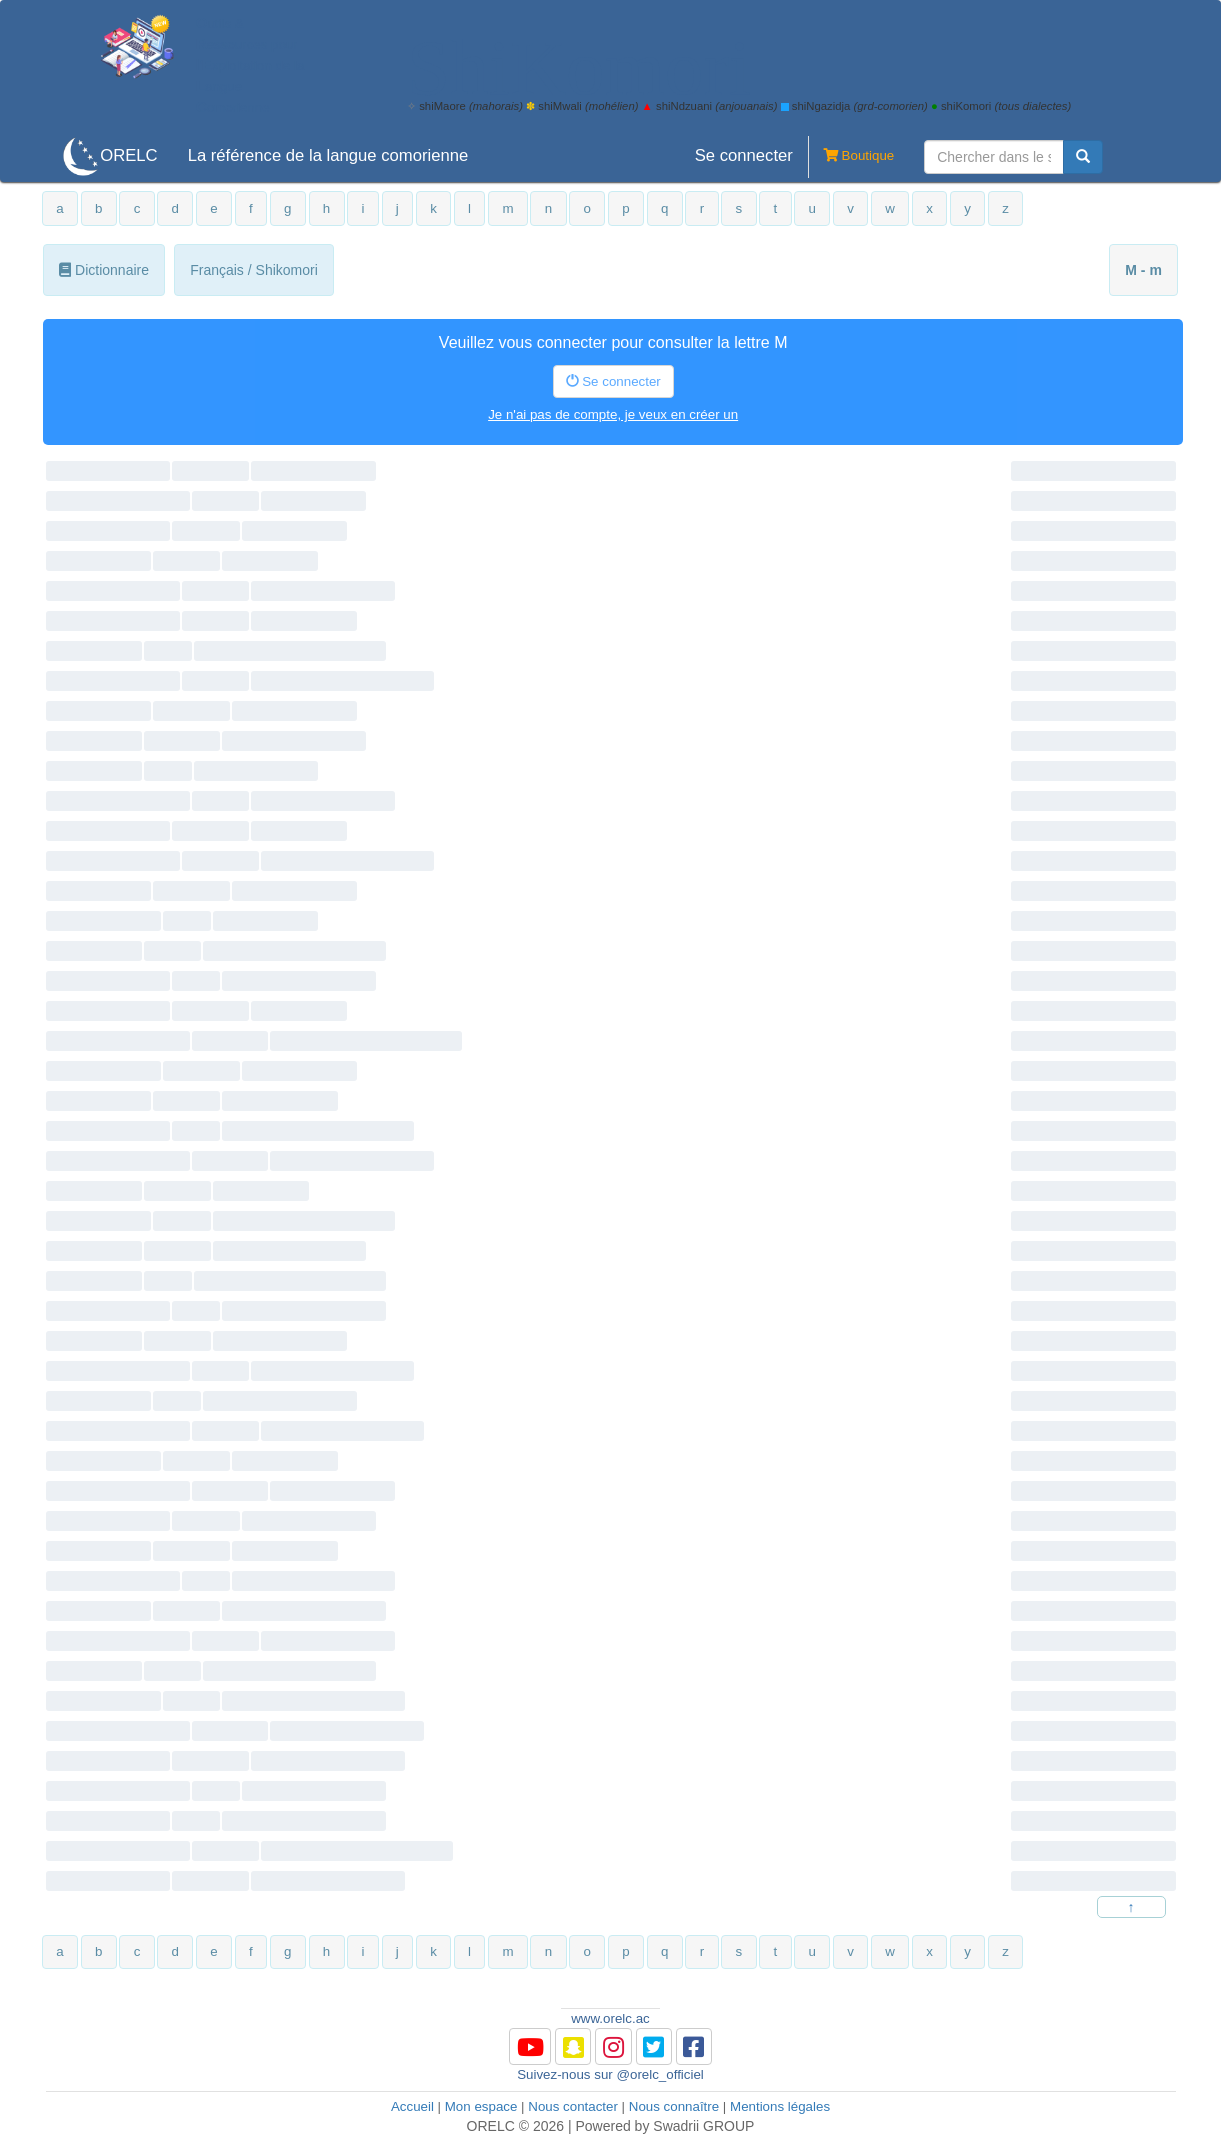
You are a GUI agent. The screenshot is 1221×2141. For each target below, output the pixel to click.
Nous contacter (573, 2106)
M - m (1143, 270)
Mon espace (481, 2106)
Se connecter (744, 155)
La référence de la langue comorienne (328, 155)
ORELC (128, 155)
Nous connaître (674, 2106)
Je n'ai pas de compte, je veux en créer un (613, 414)
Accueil (412, 2106)
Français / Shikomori (254, 270)
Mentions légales (780, 2106)
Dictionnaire (104, 270)
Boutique (851, 157)
